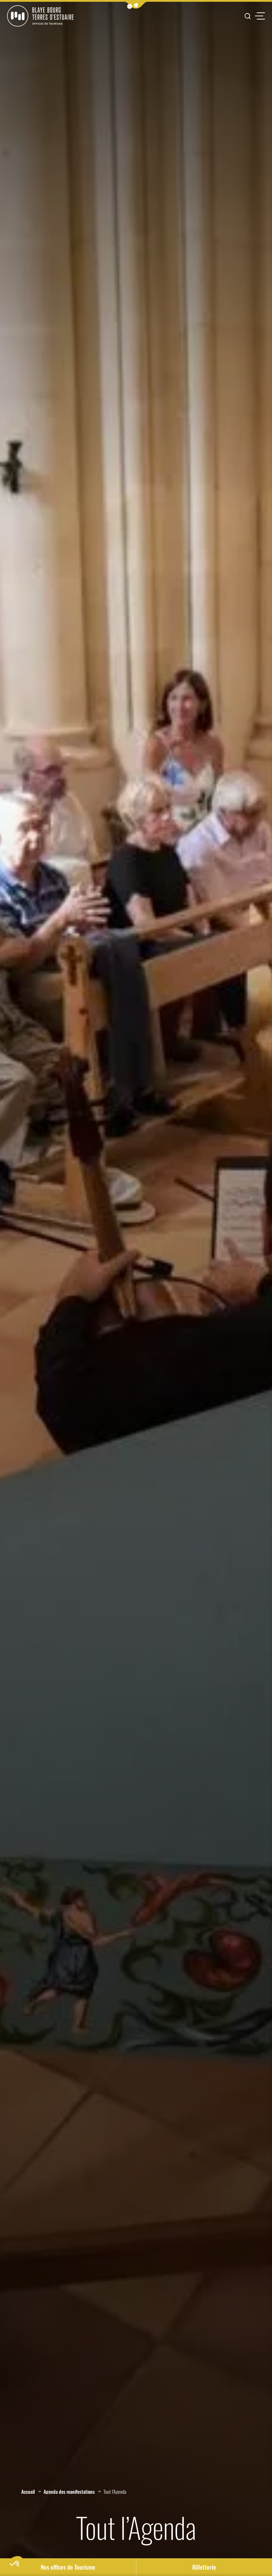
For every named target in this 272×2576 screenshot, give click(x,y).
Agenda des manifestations (69, 2491)
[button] (136, 5)
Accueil (28, 2491)
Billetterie (204, 2567)
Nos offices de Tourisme (68, 2567)
